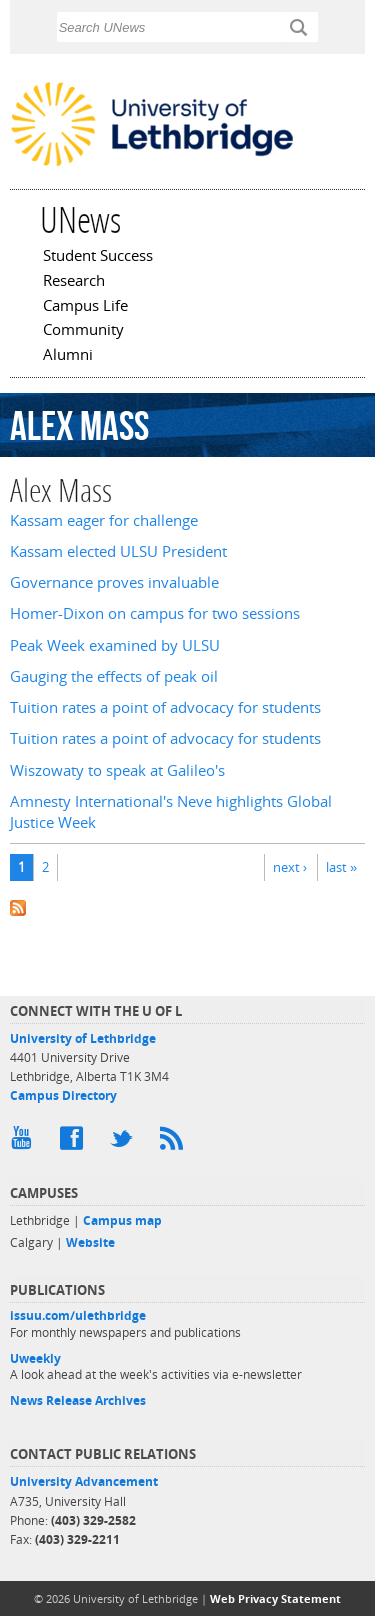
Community (83, 331)
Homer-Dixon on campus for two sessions (155, 613)
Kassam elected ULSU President (118, 551)
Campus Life (85, 307)
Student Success (98, 257)
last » (341, 867)
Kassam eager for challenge (104, 520)
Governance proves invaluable (114, 582)
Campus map (122, 1220)
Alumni (68, 356)
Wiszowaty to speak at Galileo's (117, 770)
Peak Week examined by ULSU (115, 645)
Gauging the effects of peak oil (114, 676)
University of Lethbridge (83, 1038)
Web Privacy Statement (275, 1598)
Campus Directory (63, 1095)
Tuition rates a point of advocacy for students (165, 707)
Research (74, 282)
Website (90, 1242)
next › (290, 867)
